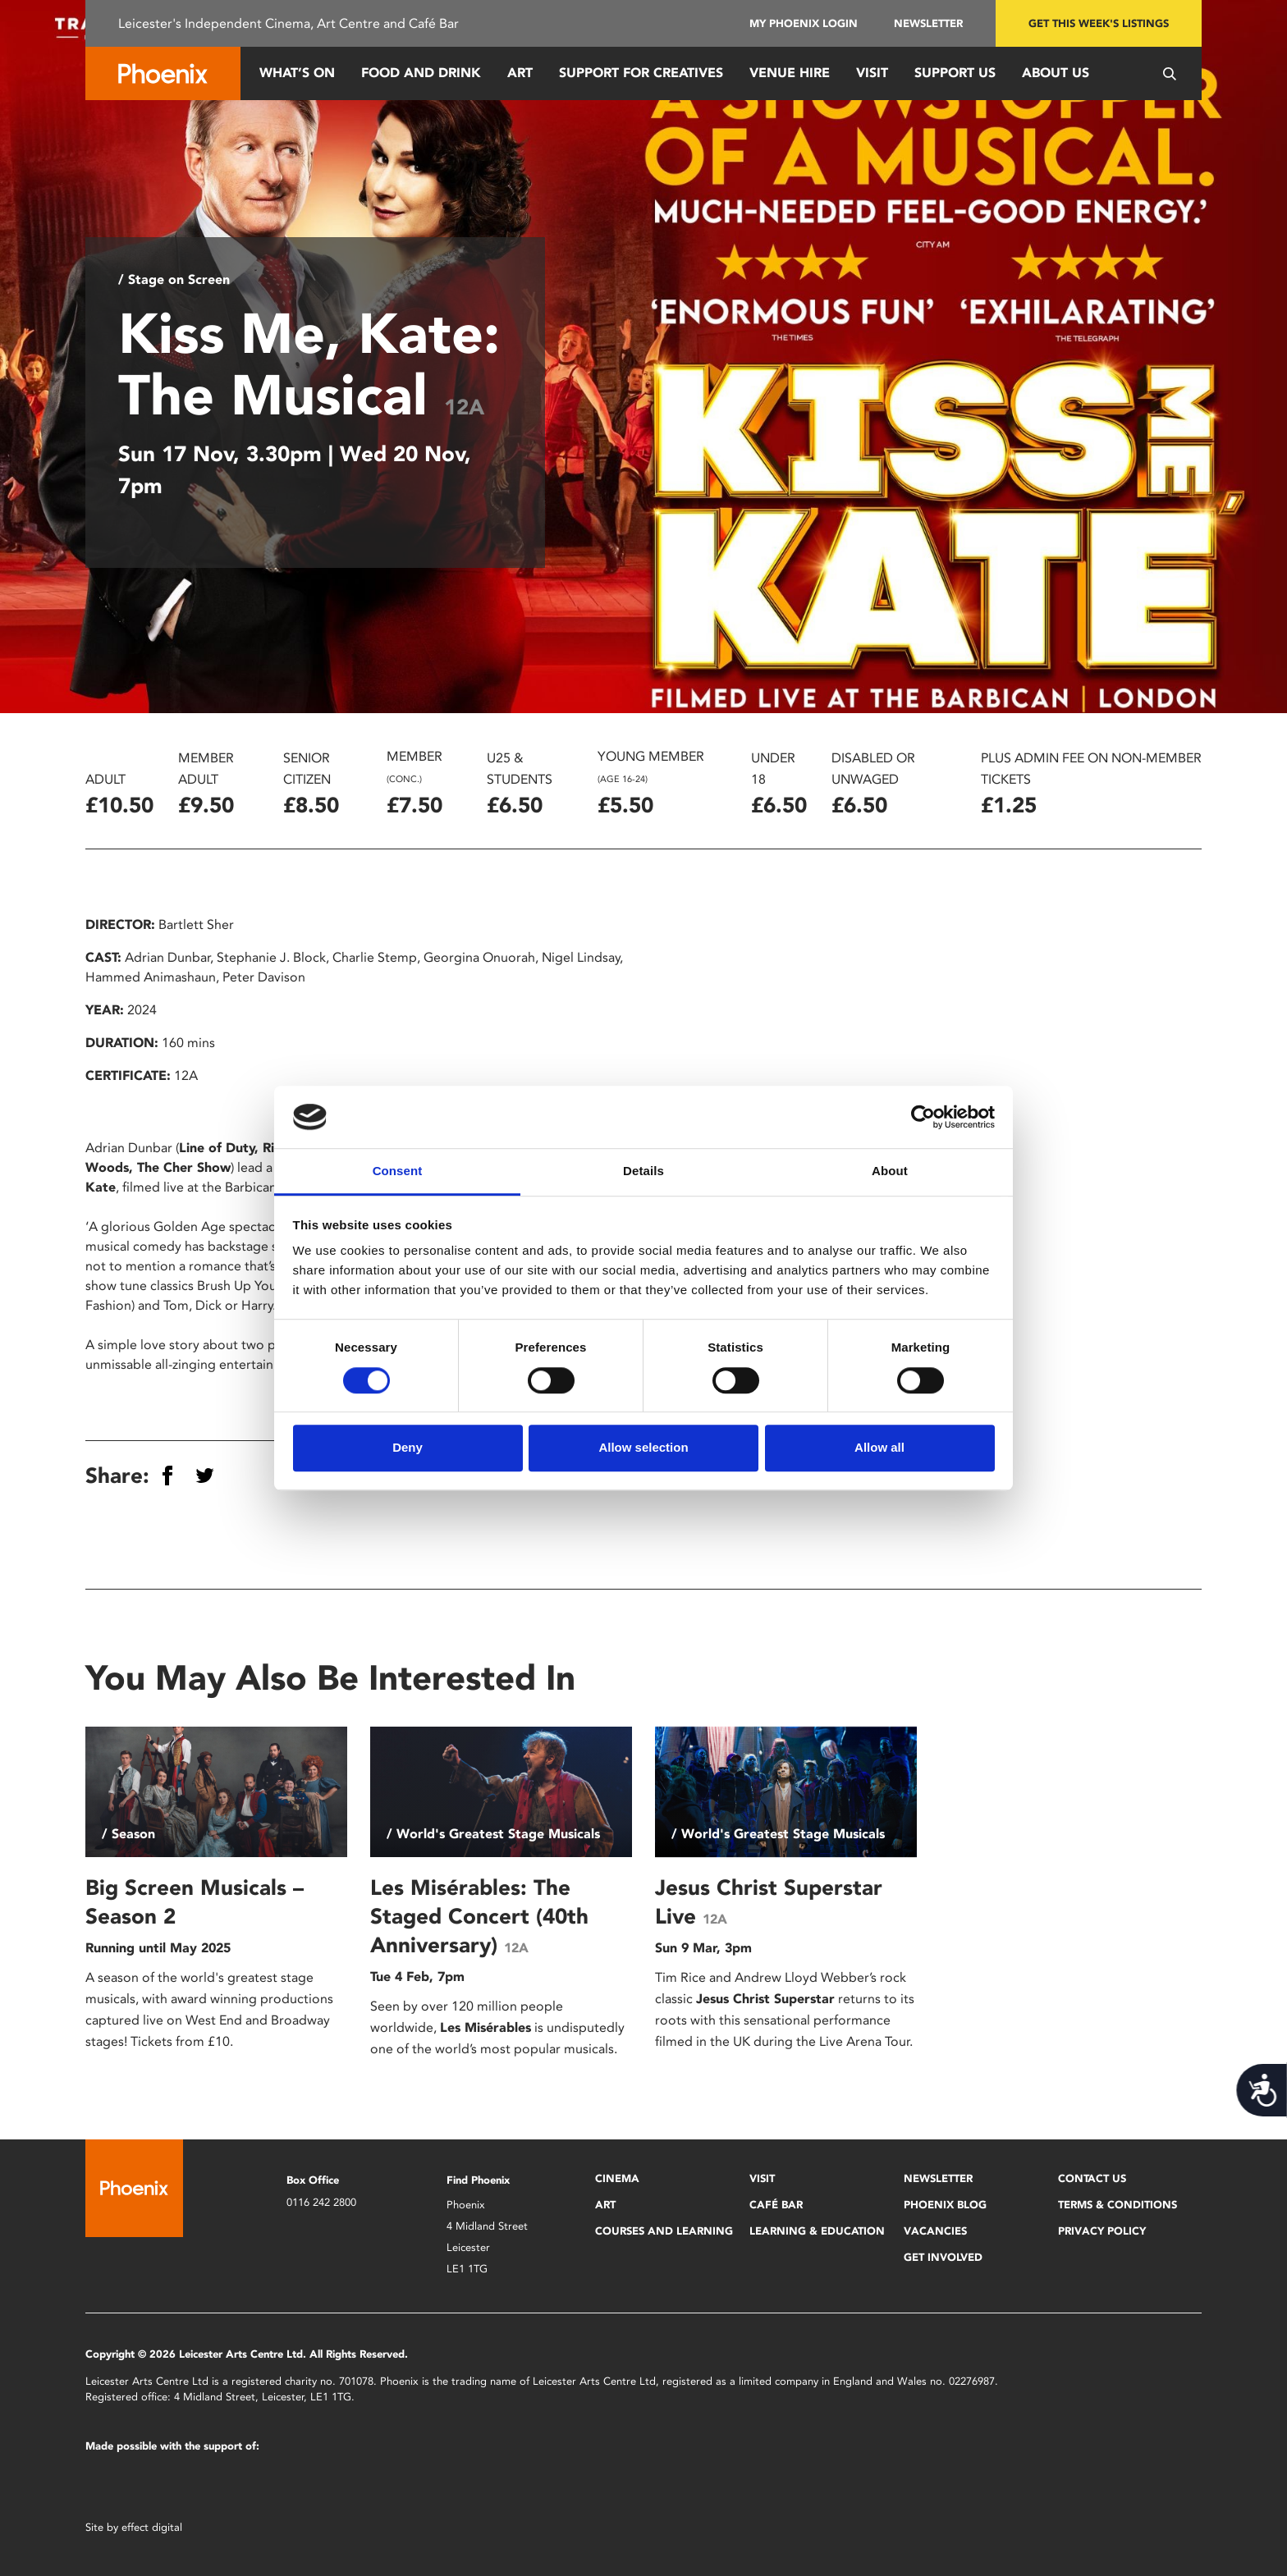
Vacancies (935, 2231)
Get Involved (943, 2257)
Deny (407, 1447)
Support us (955, 72)
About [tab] (890, 1171)
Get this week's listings (1098, 23)
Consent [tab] (398, 1171)
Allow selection (643, 1447)
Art (520, 72)
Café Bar (776, 2205)
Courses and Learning (664, 2231)
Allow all (879, 1447)
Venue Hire (789, 72)
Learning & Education (817, 2231)
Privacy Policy (1102, 2231)
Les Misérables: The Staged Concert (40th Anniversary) (479, 1916)
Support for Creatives (641, 72)
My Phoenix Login (803, 23)
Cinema (617, 2178)
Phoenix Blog (945, 2205)
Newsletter (928, 23)
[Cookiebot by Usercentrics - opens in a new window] (923, 1117)
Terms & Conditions (1117, 2205)
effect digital (151, 2527)
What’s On (297, 72)
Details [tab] (643, 1171)
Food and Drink (421, 72)
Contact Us (1092, 2178)
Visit (872, 72)
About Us (1055, 72)
